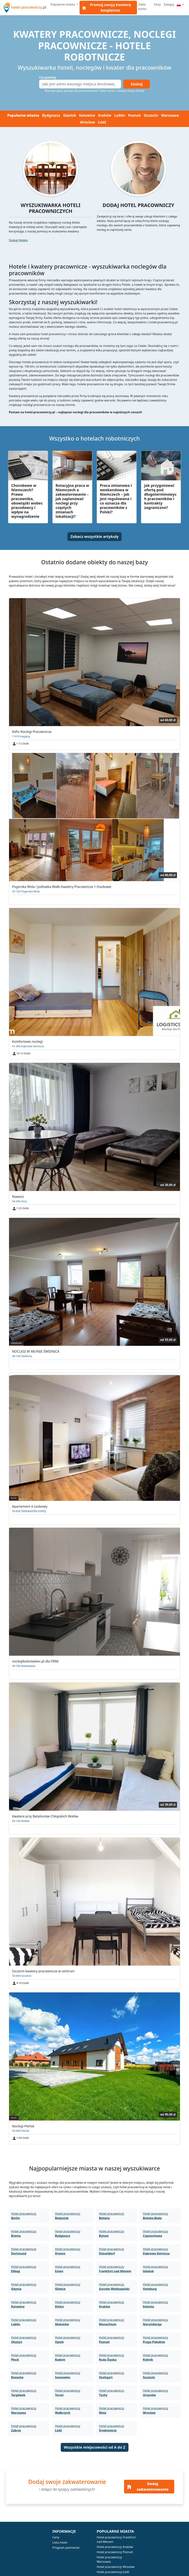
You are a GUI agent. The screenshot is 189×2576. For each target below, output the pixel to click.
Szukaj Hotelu (18, 240)
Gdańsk (69, 115)
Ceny (157, 4)
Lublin (119, 115)
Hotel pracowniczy (23, 2216)
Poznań (134, 115)
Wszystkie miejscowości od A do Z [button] (94, 2447)
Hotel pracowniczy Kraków (115, 2547)
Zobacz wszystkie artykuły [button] (95, 536)
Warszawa (170, 115)
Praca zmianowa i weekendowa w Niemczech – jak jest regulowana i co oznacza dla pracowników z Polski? (116, 498)
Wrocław (87, 122)
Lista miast (59, 2542)
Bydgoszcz (51, 115)
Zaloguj (169, 4)
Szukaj (136, 83)
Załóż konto (142, 6)
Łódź (102, 122)
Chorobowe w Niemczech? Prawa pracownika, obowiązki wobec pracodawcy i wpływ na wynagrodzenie (27, 501)
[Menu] (180, 4)
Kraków (104, 115)
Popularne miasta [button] (63, 4)
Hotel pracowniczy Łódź (113, 2572)
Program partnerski (66, 2548)
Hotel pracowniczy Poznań (115, 2552)
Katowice (87, 115)
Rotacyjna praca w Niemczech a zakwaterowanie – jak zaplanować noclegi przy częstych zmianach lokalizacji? (72, 501)
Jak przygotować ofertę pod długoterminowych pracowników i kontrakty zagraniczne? (160, 496)
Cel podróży (47, 77)
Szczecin (151, 115)
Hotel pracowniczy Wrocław (116, 2567)
